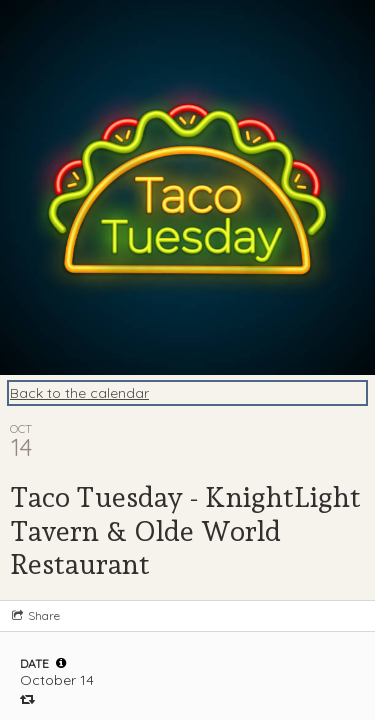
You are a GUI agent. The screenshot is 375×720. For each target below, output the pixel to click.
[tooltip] (61, 663)
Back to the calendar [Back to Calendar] (79, 393)
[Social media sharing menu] (34, 616)
